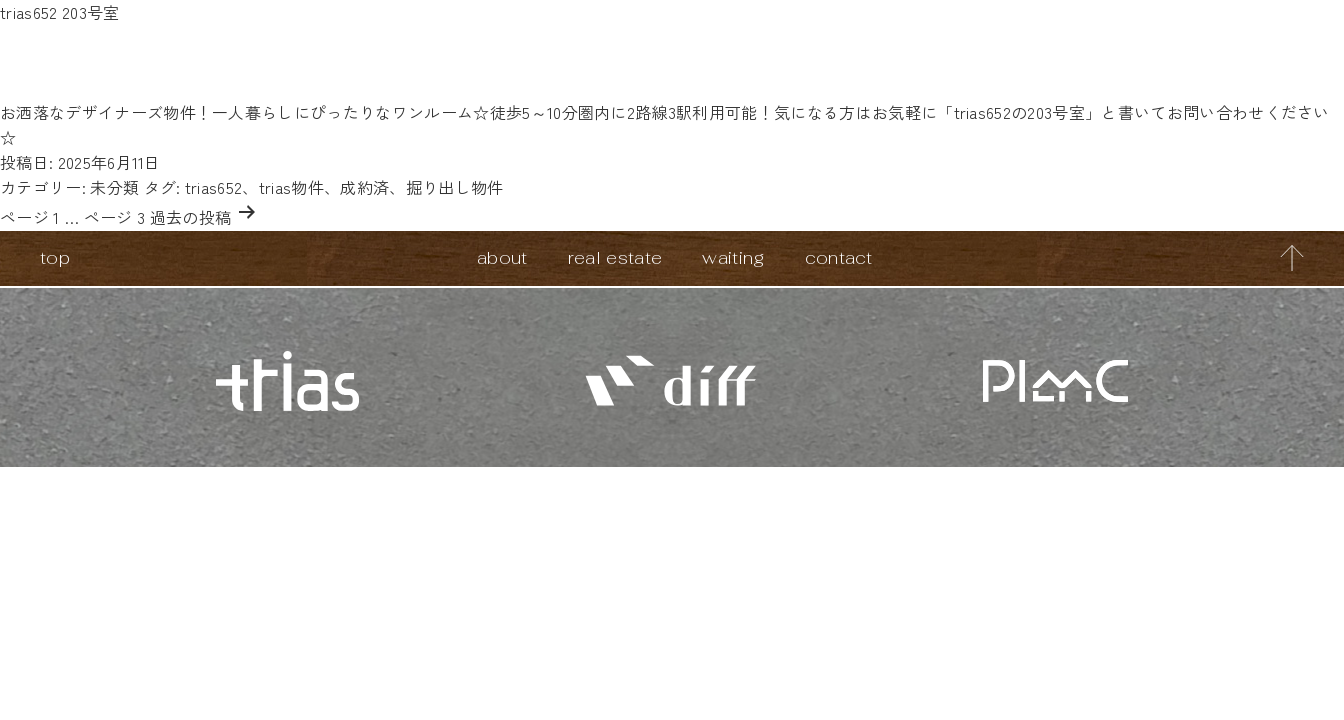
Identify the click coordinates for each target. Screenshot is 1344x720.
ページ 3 (115, 217)
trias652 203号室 (59, 12)
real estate (615, 257)
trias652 (214, 187)
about (502, 257)
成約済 (364, 187)
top (55, 257)
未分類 (114, 187)
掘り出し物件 (455, 187)
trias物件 (291, 187)
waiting (733, 257)
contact (839, 257)
